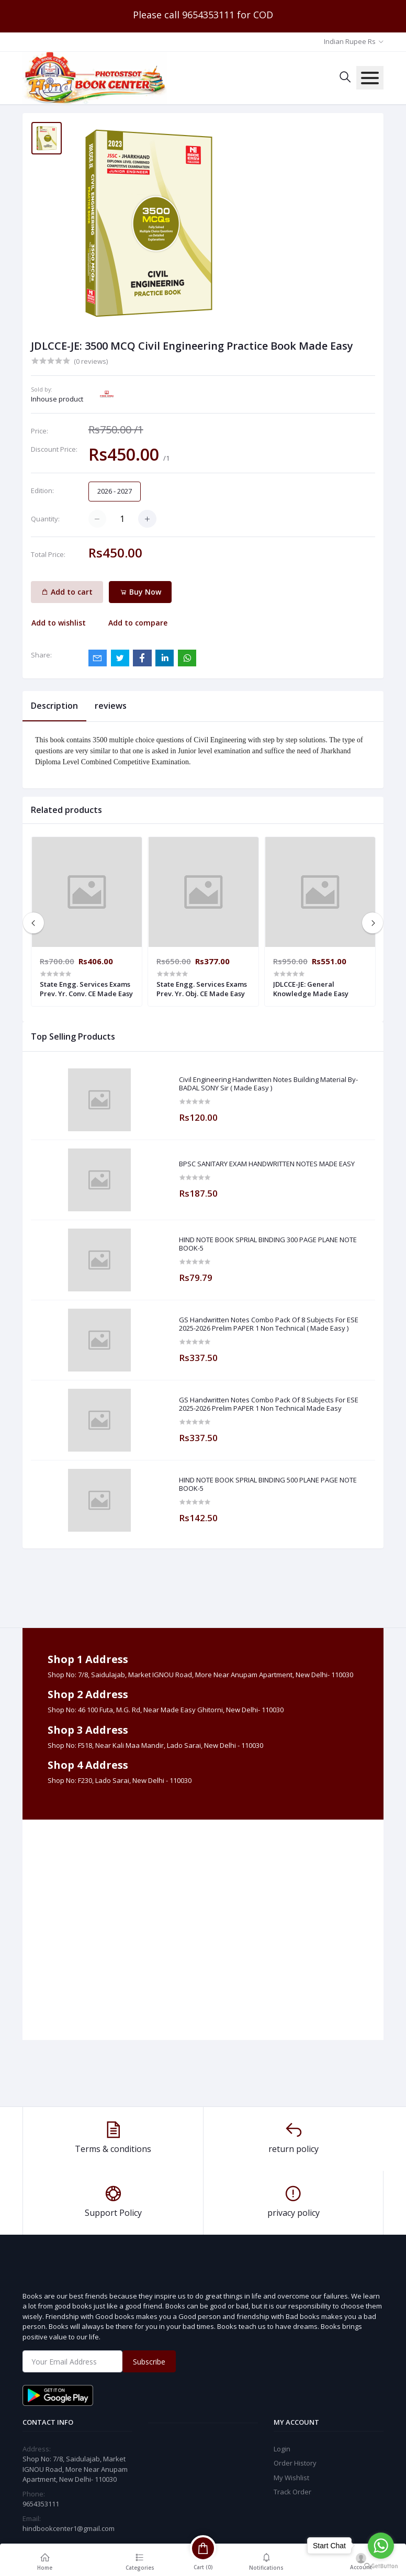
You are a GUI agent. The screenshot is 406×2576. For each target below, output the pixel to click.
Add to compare (137, 623)
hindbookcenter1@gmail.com (68, 2528)
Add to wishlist (58, 623)
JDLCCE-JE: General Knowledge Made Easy (310, 988)
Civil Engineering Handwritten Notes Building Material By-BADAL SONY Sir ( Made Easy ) (268, 1084)
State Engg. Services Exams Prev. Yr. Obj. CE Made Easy (201, 988)
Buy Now (140, 592)
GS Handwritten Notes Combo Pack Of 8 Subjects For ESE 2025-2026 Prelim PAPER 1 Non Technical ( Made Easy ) (268, 1324)
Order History (295, 2463)
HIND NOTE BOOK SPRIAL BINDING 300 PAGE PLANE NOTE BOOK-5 (268, 1244)
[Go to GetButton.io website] (381, 2565)
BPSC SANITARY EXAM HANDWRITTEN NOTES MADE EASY (267, 1164)
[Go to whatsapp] (381, 2546)
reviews (111, 705)
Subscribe (149, 2362)
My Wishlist (291, 2477)
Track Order (292, 2491)
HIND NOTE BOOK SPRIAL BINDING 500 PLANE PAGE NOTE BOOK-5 (268, 1484)
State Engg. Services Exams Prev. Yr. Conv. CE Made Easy (86, 988)
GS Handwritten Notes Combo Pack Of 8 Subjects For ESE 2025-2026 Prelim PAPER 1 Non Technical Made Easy (268, 1404)
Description (54, 705)
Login (282, 2449)
